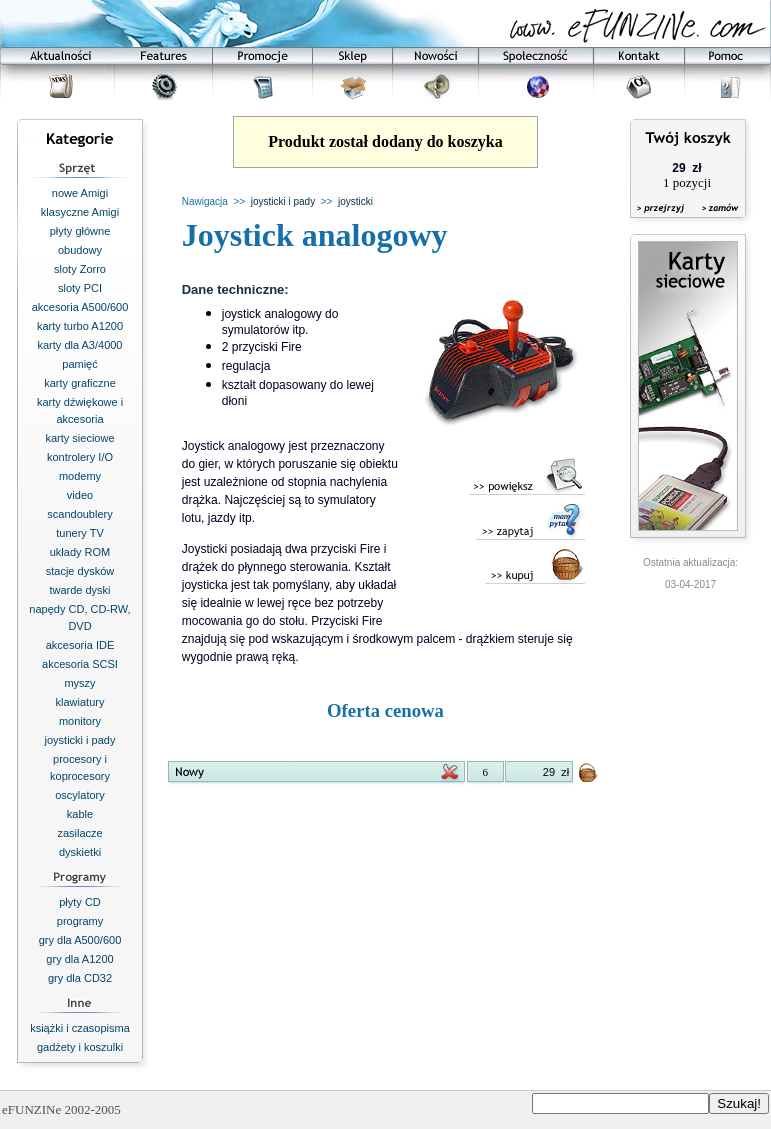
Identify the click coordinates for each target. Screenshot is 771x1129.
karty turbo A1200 (80, 326)
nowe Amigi (80, 193)
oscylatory (80, 795)
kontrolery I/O (80, 457)
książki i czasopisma (80, 1028)
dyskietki (80, 852)
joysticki (355, 201)
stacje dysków (80, 571)
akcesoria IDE (80, 645)
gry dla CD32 (80, 978)
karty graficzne (80, 383)
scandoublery (79, 514)
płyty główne (80, 231)
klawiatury (80, 702)
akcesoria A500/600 (80, 307)
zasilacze (79, 833)
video (80, 495)
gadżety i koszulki (80, 1047)
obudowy (80, 250)
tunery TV (80, 533)
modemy (80, 476)
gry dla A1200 (79, 959)
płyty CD (80, 902)
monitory (80, 721)
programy (80, 921)
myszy (79, 683)
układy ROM (80, 552)
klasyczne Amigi (80, 212)
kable (80, 814)
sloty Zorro (80, 269)
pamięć (79, 364)
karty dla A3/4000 (79, 345)
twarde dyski (79, 590)
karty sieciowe (79, 438)
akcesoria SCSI (80, 664)
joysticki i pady (80, 740)
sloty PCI (80, 288)
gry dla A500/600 (80, 940)
